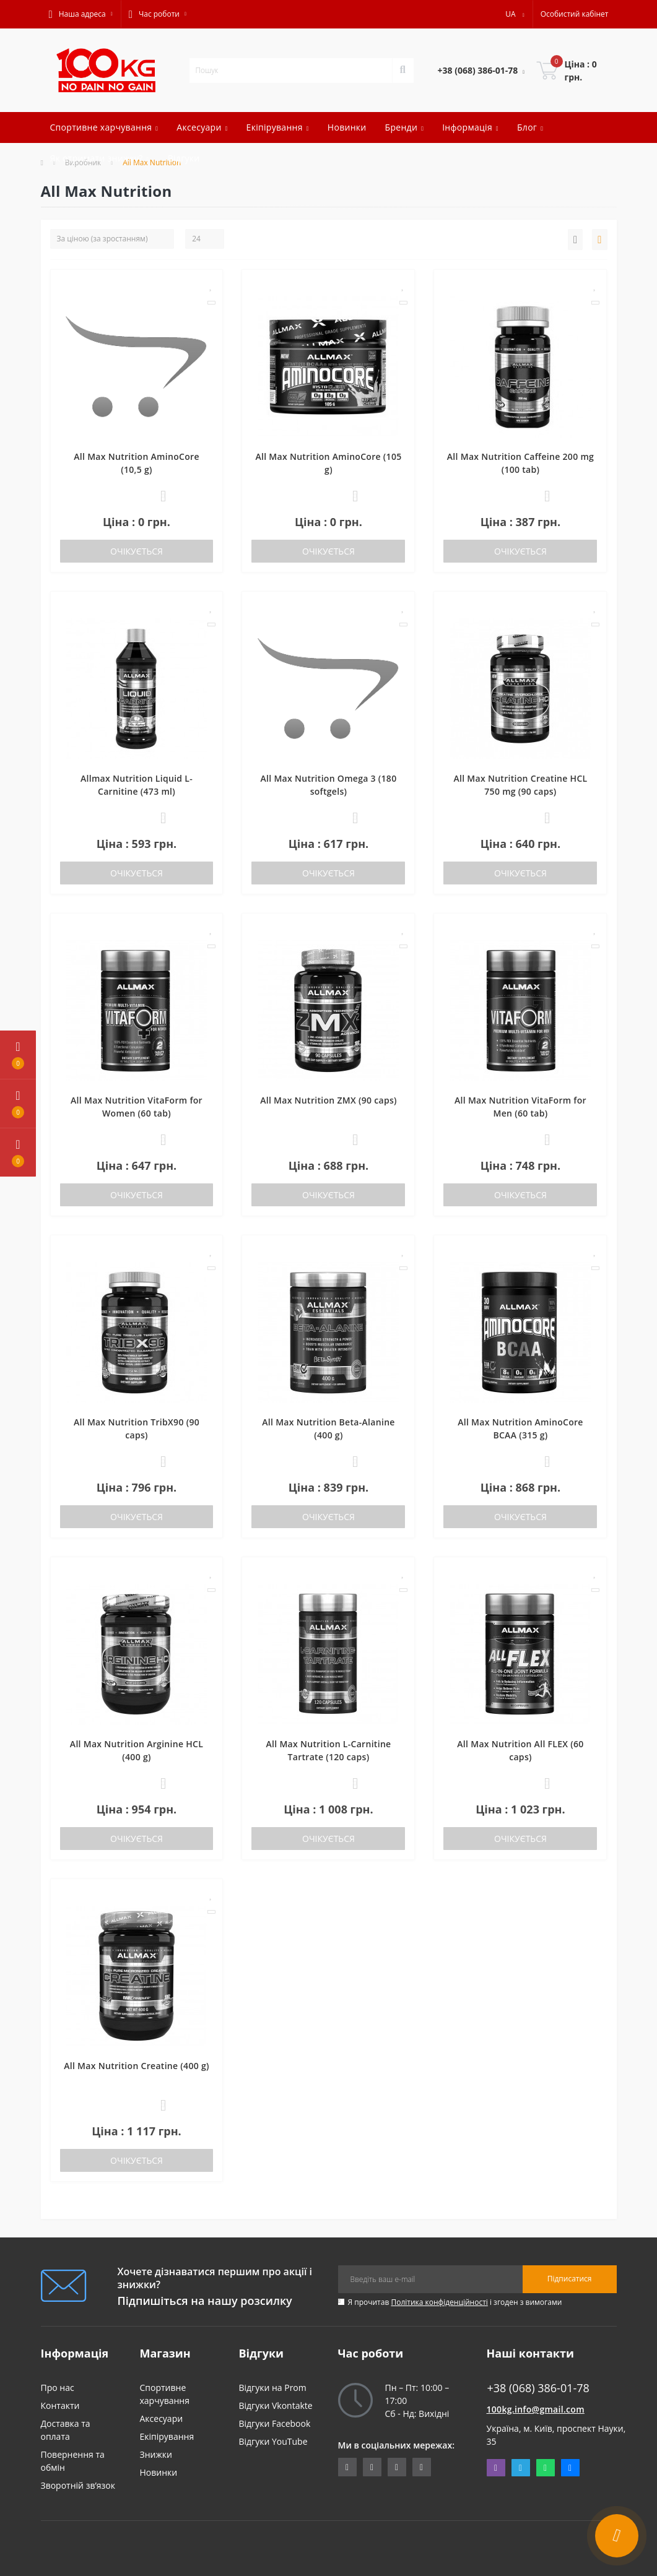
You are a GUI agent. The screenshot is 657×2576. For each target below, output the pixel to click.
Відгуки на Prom (273, 2387)
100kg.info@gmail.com (536, 2409)
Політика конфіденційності (439, 2302)
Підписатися (569, 2278)
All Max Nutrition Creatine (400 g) (136, 2066)
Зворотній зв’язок (78, 2485)
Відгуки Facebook (275, 2423)
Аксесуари (161, 2418)
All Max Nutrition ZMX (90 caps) (328, 1100)
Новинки (347, 127)
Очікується (136, 551)
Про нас (57, 2387)
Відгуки (184, 158)
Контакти (60, 2405)
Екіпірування (167, 2436)
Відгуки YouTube (273, 2441)
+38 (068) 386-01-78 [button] (538, 2388)
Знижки (156, 2454)
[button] (81, 14)
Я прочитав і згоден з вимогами (455, 2302)
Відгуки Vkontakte (276, 2405)
